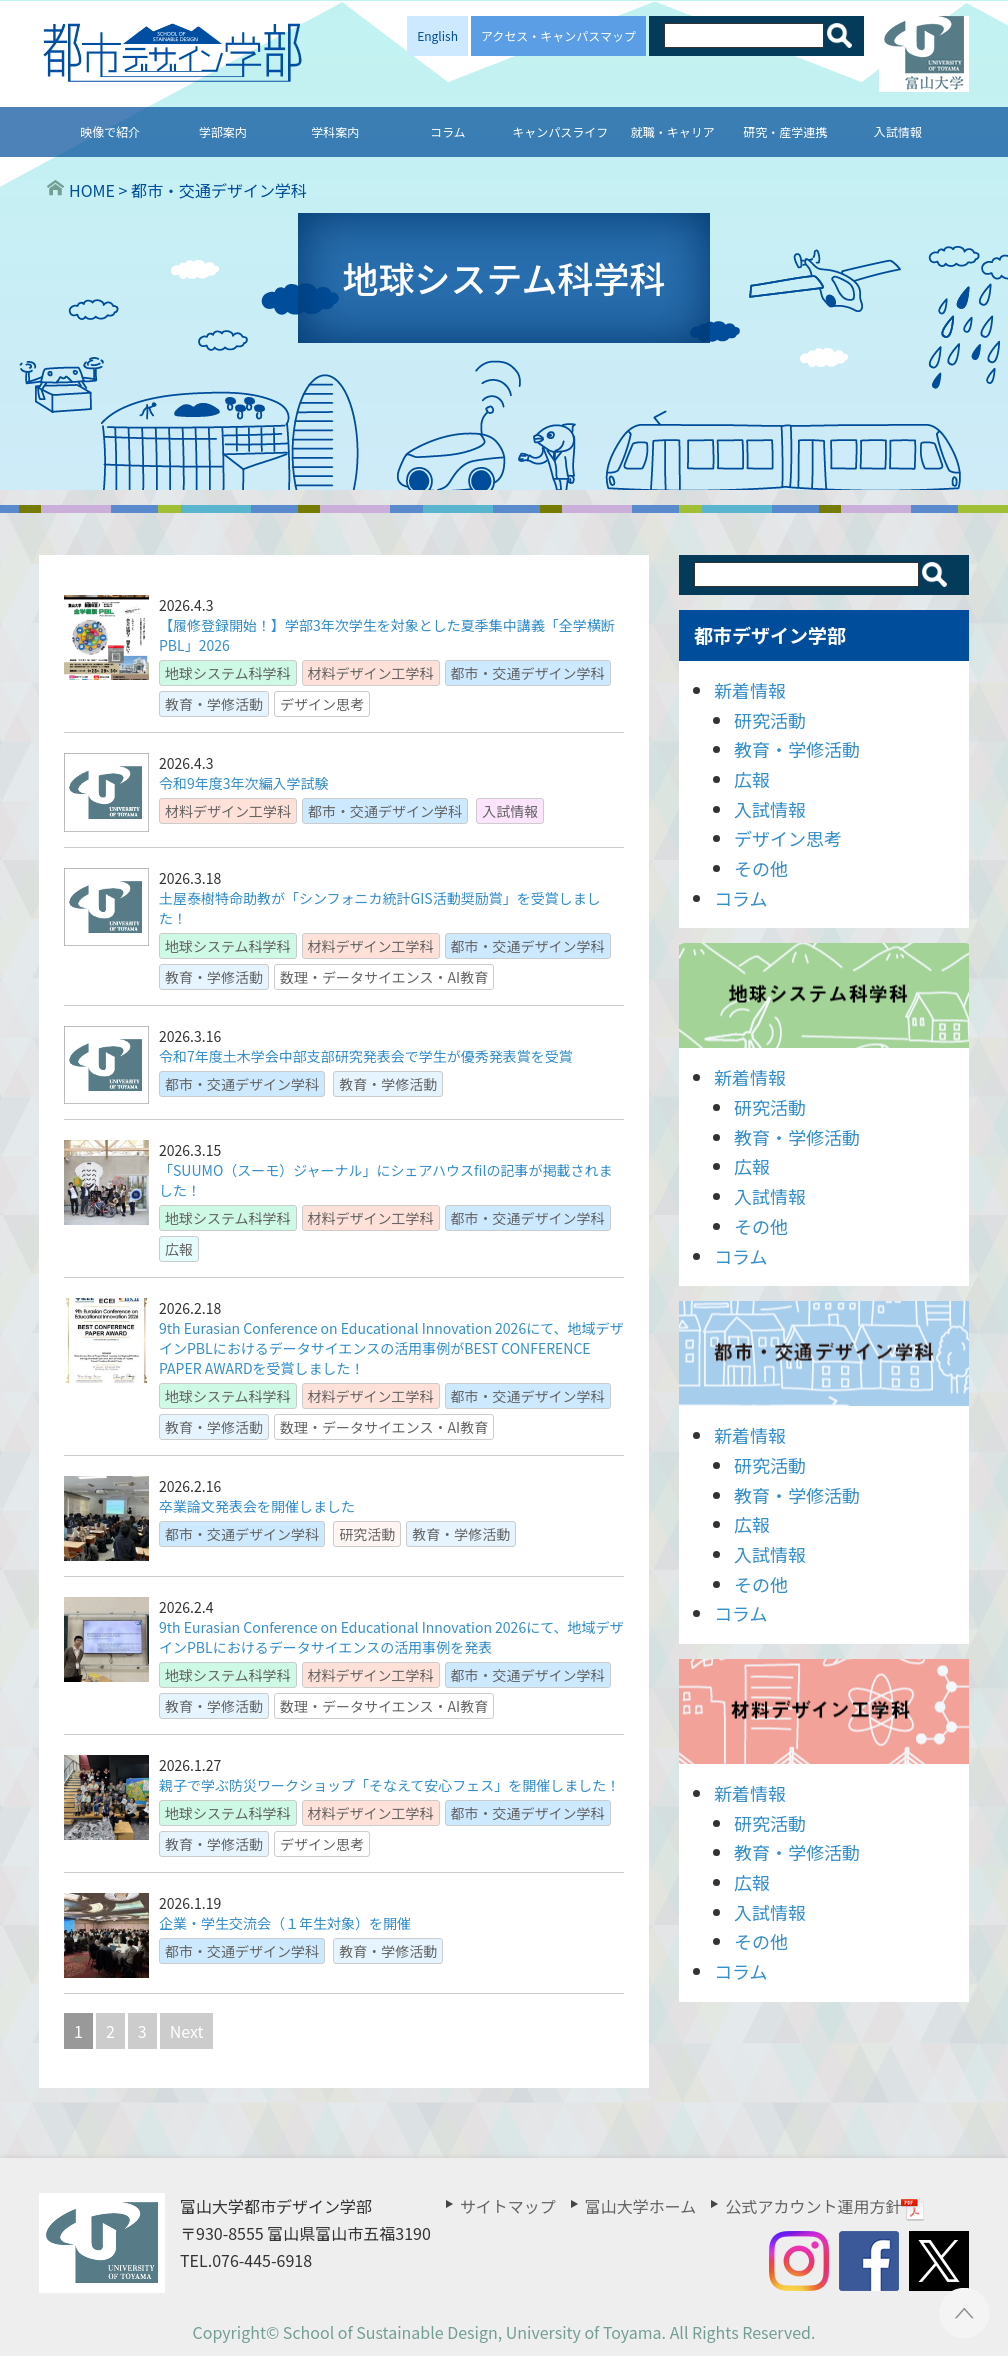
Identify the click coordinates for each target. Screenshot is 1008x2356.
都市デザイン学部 (770, 634)
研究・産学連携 (785, 131)
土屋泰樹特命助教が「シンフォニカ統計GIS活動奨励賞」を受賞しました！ (380, 908)
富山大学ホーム (641, 2206)
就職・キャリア (673, 131)
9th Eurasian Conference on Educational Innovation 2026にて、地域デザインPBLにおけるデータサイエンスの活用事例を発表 (391, 1637)
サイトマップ (508, 2206)
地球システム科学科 (824, 995)
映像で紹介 (110, 131)
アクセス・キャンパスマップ (558, 35)
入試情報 (898, 131)
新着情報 (750, 690)
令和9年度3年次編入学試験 (244, 783)
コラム (448, 131)
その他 (761, 868)
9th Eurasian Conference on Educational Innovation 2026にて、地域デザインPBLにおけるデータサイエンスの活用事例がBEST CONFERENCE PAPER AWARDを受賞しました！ (391, 1348)
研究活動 (770, 720)
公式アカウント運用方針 (825, 2206)
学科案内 (335, 131)
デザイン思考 (788, 838)
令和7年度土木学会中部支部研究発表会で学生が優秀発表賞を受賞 (366, 1056)
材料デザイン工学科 (824, 1711)
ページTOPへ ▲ (964, 2312)
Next (187, 2031)
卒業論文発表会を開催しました (257, 1506)
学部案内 (223, 131)
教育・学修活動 (797, 749)
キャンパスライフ (560, 131)
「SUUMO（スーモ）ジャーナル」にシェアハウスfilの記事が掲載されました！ (385, 1180)
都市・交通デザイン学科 (824, 1353)
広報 (752, 779)
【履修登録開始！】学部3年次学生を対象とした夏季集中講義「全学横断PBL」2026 (387, 635)
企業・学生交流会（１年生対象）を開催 (285, 1923)
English (437, 35)
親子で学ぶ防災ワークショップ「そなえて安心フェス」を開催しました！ (389, 1785)
